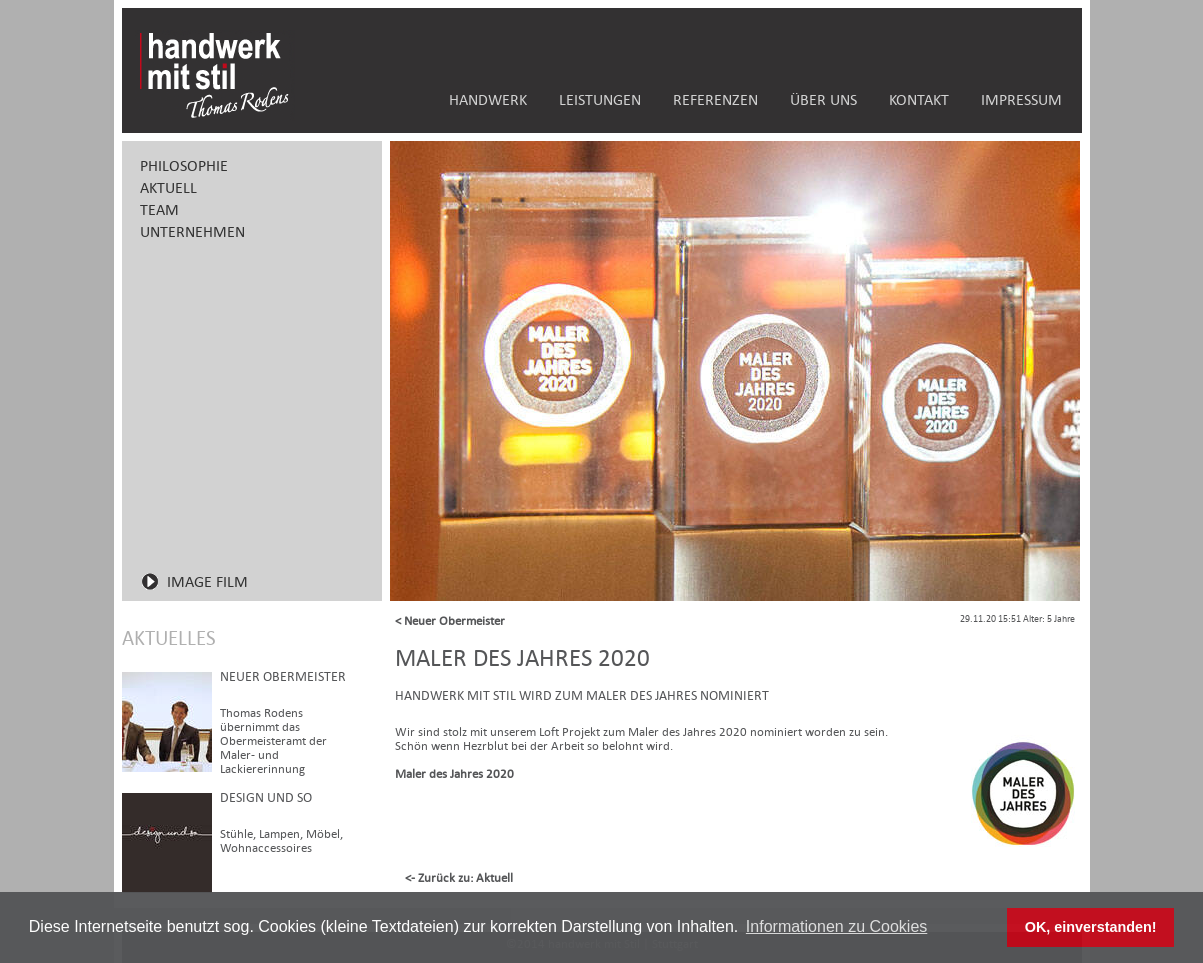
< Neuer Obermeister (450, 621)
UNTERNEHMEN (192, 231)
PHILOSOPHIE (184, 165)
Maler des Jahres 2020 (454, 774)
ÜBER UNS (823, 99)
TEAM (159, 209)
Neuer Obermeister (283, 676)
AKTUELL (168, 187)
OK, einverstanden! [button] (1091, 927)
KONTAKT (919, 99)
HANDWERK (488, 99)
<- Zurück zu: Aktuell (459, 878)
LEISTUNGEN (600, 99)
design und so (266, 797)
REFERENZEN (715, 99)
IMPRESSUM (1021, 99)
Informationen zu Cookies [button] (836, 926)
